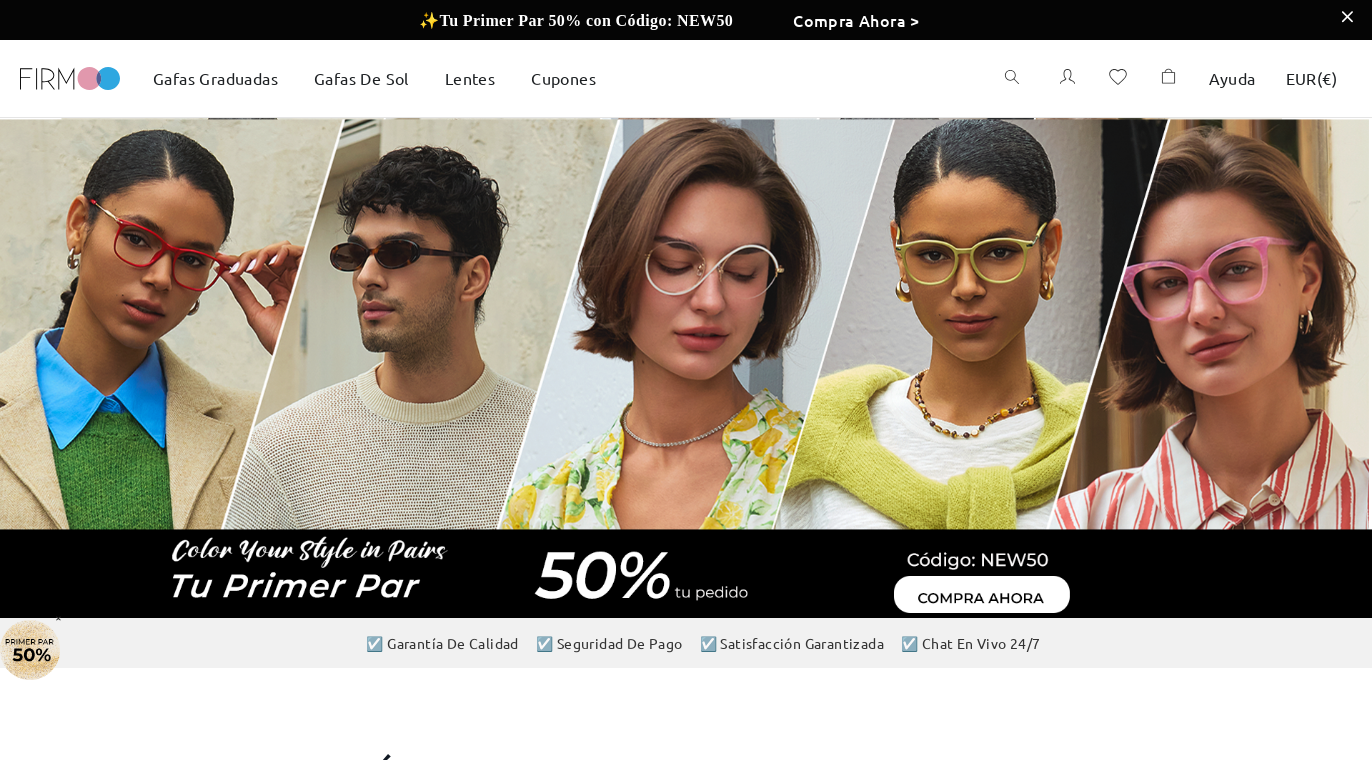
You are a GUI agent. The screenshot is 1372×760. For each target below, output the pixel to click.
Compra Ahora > (856, 20)
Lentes (470, 78)
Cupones (563, 78)
